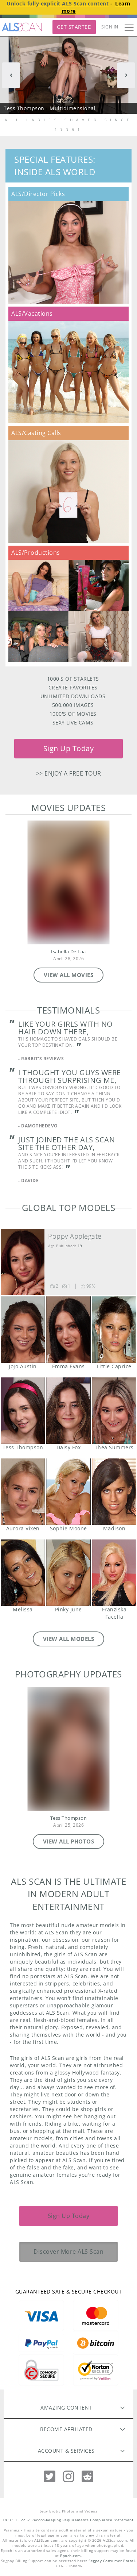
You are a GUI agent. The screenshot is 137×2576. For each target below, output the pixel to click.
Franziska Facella (114, 1572)
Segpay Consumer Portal (112, 2560)
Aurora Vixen (23, 1491)
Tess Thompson (23, 1410)
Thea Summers (114, 1410)
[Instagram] (68, 2476)
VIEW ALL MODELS (68, 1638)
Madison (114, 1491)
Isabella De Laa (68, 952)
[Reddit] (87, 2476)
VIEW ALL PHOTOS (68, 1841)
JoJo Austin (23, 1329)
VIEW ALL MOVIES (69, 975)
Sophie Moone (68, 1491)
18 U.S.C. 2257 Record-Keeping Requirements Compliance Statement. (69, 2520)
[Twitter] (49, 2476)
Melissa (23, 1572)
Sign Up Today (68, 748)
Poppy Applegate (75, 1236)
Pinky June (68, 1572)
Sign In (109, 27)
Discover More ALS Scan (68, 2252)
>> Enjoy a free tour (68, 773)
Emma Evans (68, 1329)
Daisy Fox (68, 1410)
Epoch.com (70, 2555)
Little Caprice (114, 1329)
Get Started (74, 26)
